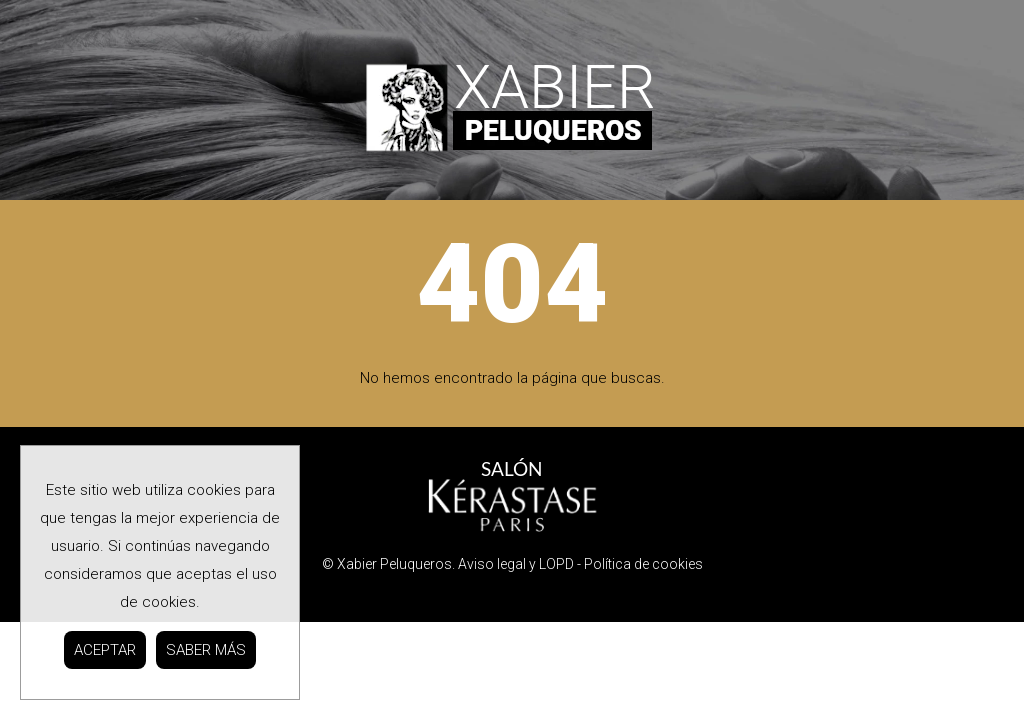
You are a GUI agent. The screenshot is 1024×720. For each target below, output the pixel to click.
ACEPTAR (105, 650)
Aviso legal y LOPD (516, 564)
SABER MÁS (206, 650)
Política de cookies (643, 564)
